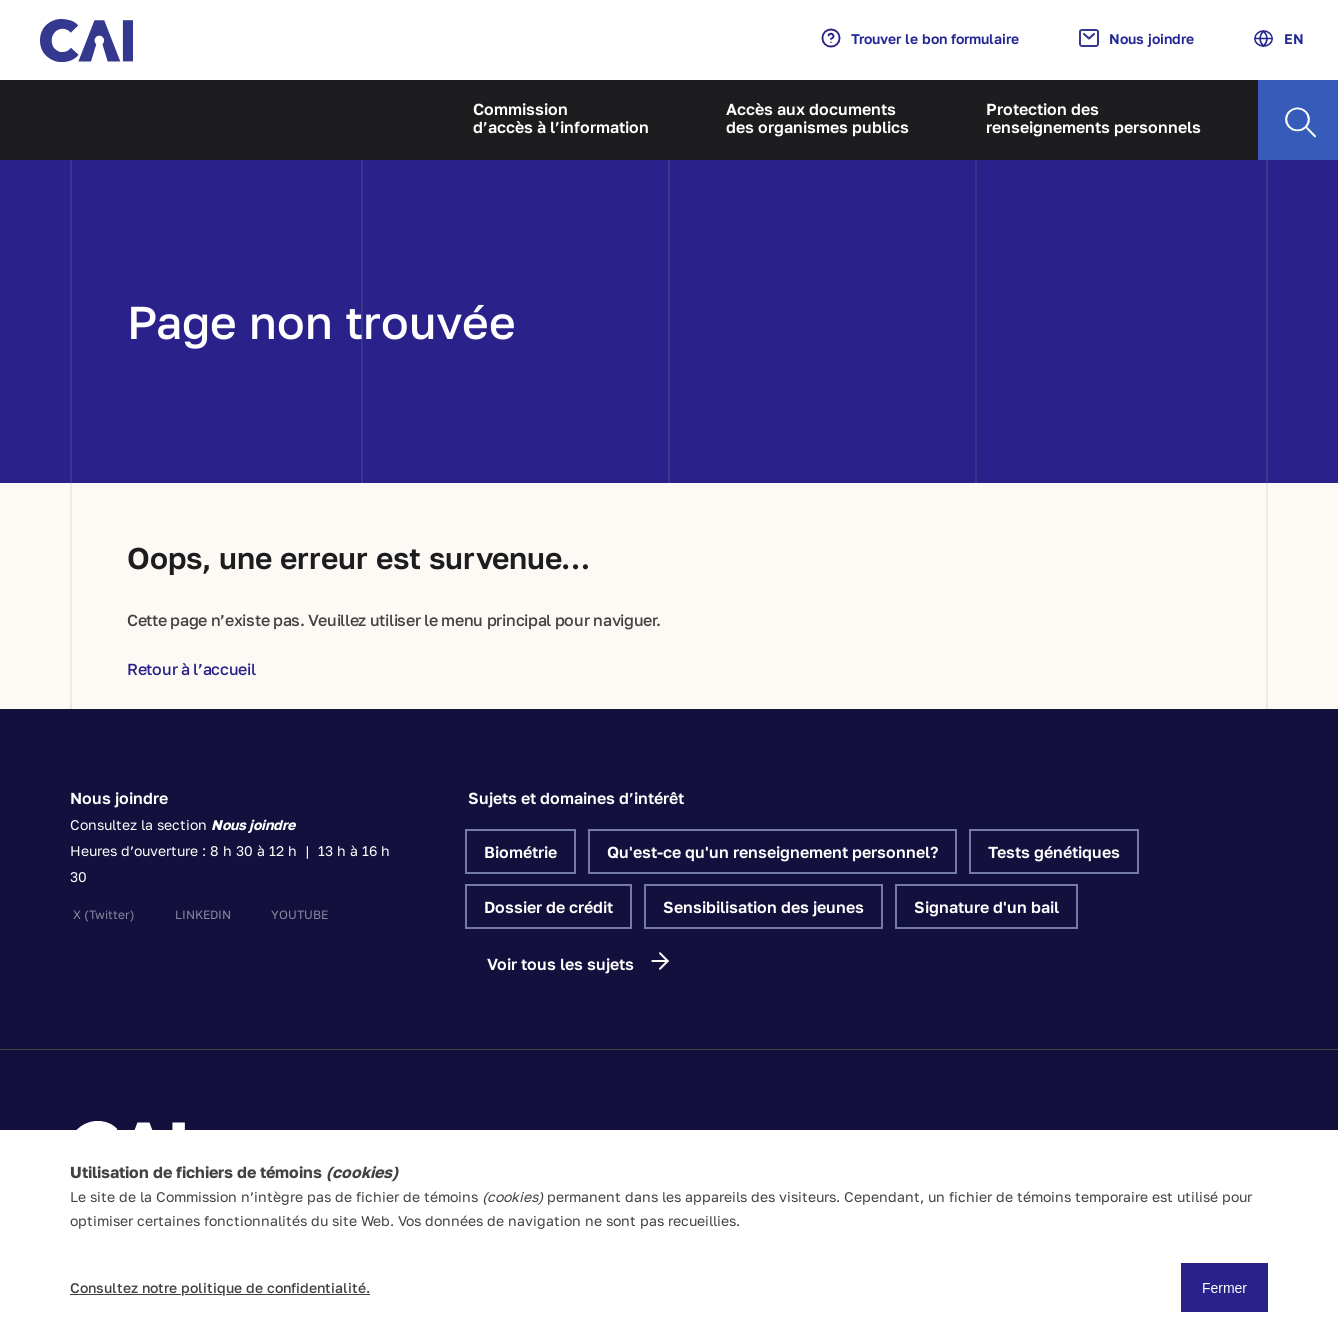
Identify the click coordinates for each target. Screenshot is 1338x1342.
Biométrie (520, 852)
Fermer (1224, 1288)
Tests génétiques (1054, 852)
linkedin (203, 914)
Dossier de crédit (548, 907)
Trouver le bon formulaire (920, 38)
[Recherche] (1298, 120)
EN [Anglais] (1279, 38)
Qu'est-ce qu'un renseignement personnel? (772, 852)
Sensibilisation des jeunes (763, 907)
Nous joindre (1136, 38)
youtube (299, 914)
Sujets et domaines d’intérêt (576, 798)
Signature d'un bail (986, 907)
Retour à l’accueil (191, 669)
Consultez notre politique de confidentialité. (220, 1287)
